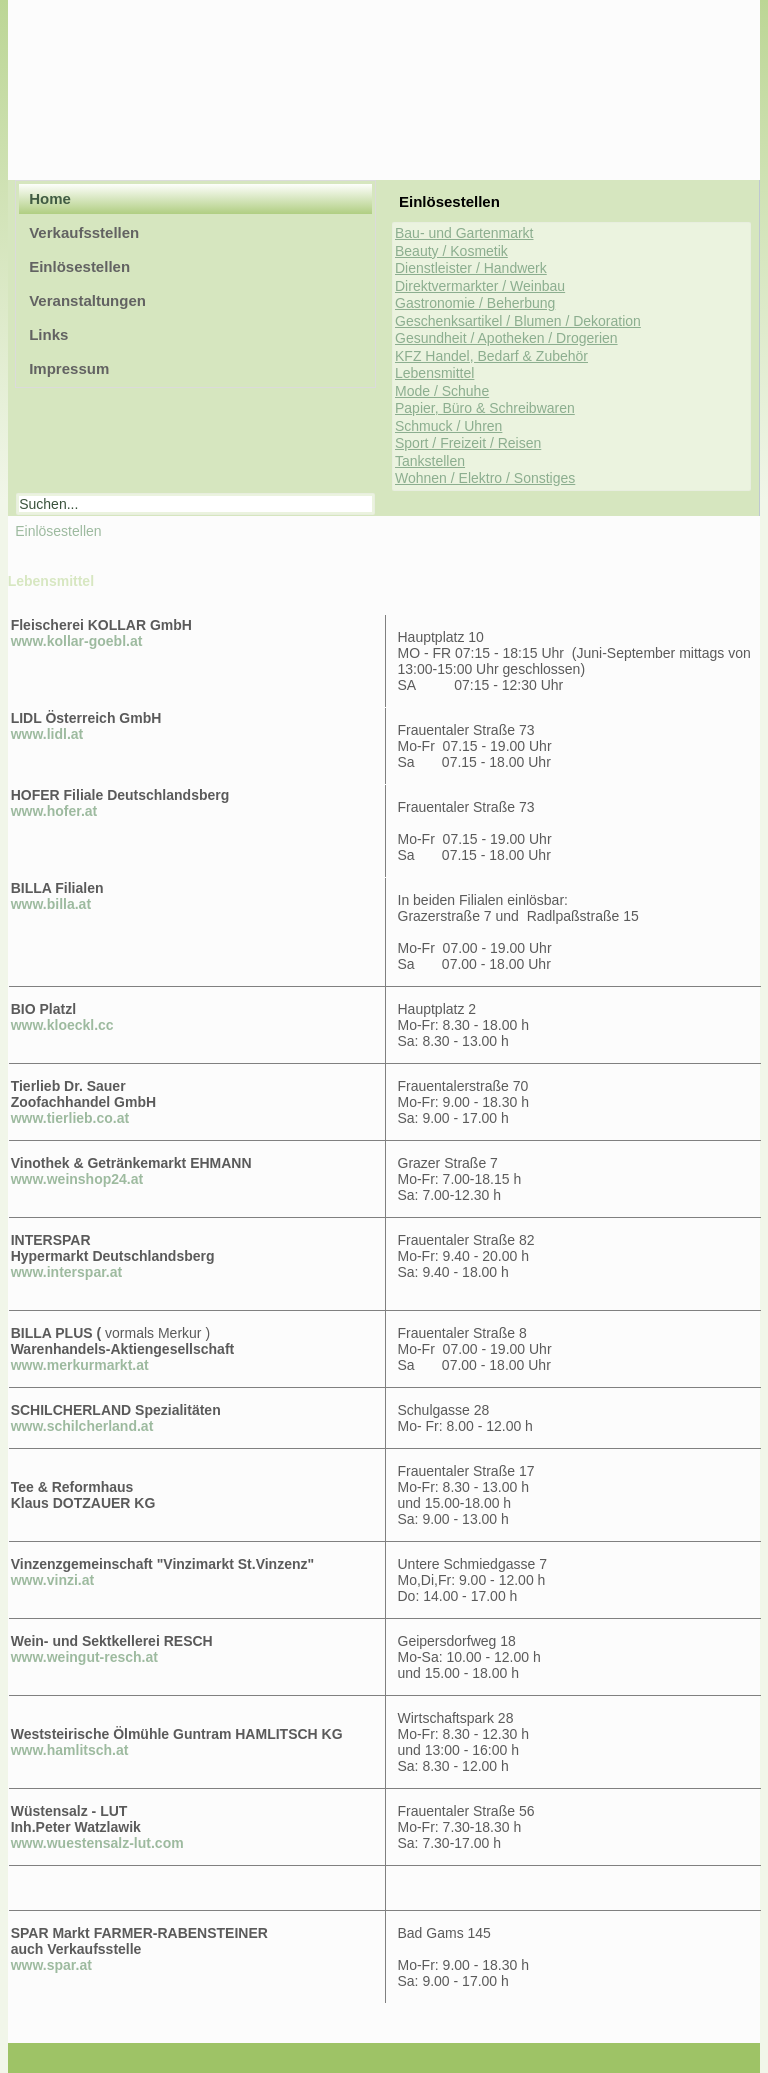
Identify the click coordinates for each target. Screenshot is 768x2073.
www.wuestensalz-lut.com (97, 1843)
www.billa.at (51, 904)
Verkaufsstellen (84, 232)
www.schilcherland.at (82, 1426)
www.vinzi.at (53, 1580)
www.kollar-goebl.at (77, 641)
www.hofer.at (54, 811)
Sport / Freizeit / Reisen (468, 443)
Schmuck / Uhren (448, 426)
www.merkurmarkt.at (80, 1365)
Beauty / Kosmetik (451, 251)
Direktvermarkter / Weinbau (480, 286)
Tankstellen (430, 461)
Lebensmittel (434, 373)
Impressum (69, 368)
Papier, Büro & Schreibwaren (485, 408)
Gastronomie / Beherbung (475, 303)
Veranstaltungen (87, 300)
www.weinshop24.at (77, 1179)
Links (48, 334)
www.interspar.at (67, 1272)
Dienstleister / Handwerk (471, 268)
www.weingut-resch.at (84, 1657)
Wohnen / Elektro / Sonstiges (485, 478)
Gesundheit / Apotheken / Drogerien (506, 338)
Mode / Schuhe (442, 391)
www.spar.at (51, 1965)
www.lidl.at (47, 734)
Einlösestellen (79, 266)
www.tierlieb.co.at (70, 1118)
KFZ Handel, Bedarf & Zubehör (491, 356)
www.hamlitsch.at (70, 1750)
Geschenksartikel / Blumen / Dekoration (518, 321)
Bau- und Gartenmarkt (464, 233)
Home (50, 198)
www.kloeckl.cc (62, 1025)
